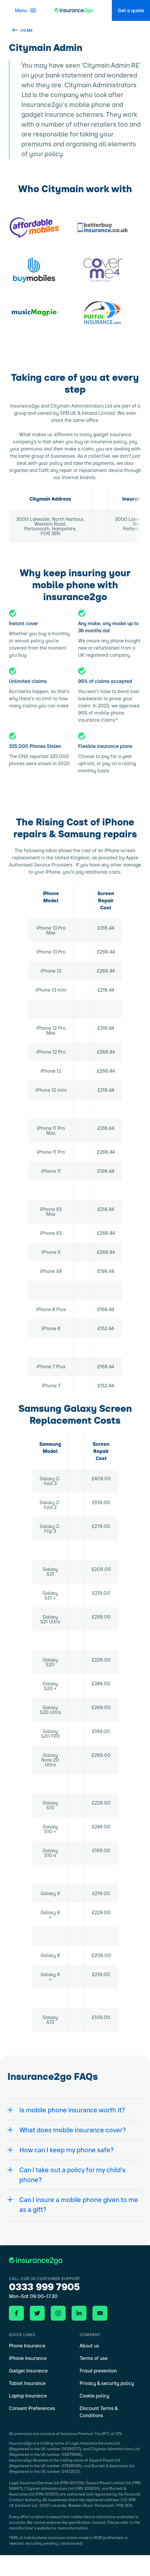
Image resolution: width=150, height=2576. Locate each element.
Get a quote (131, 10)
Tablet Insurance (27, 2383)
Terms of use (94, 2358)
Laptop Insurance (28, 2396)
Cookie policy (94, 2396)
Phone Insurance (27, 2346)
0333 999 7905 (44, 2287)
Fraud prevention (98, 2371)
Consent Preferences (32, 2408)
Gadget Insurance (28, 2371)
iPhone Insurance (28, 2358)
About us (89, 2346)
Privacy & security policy (107, 2383)
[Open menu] (22, 10)
